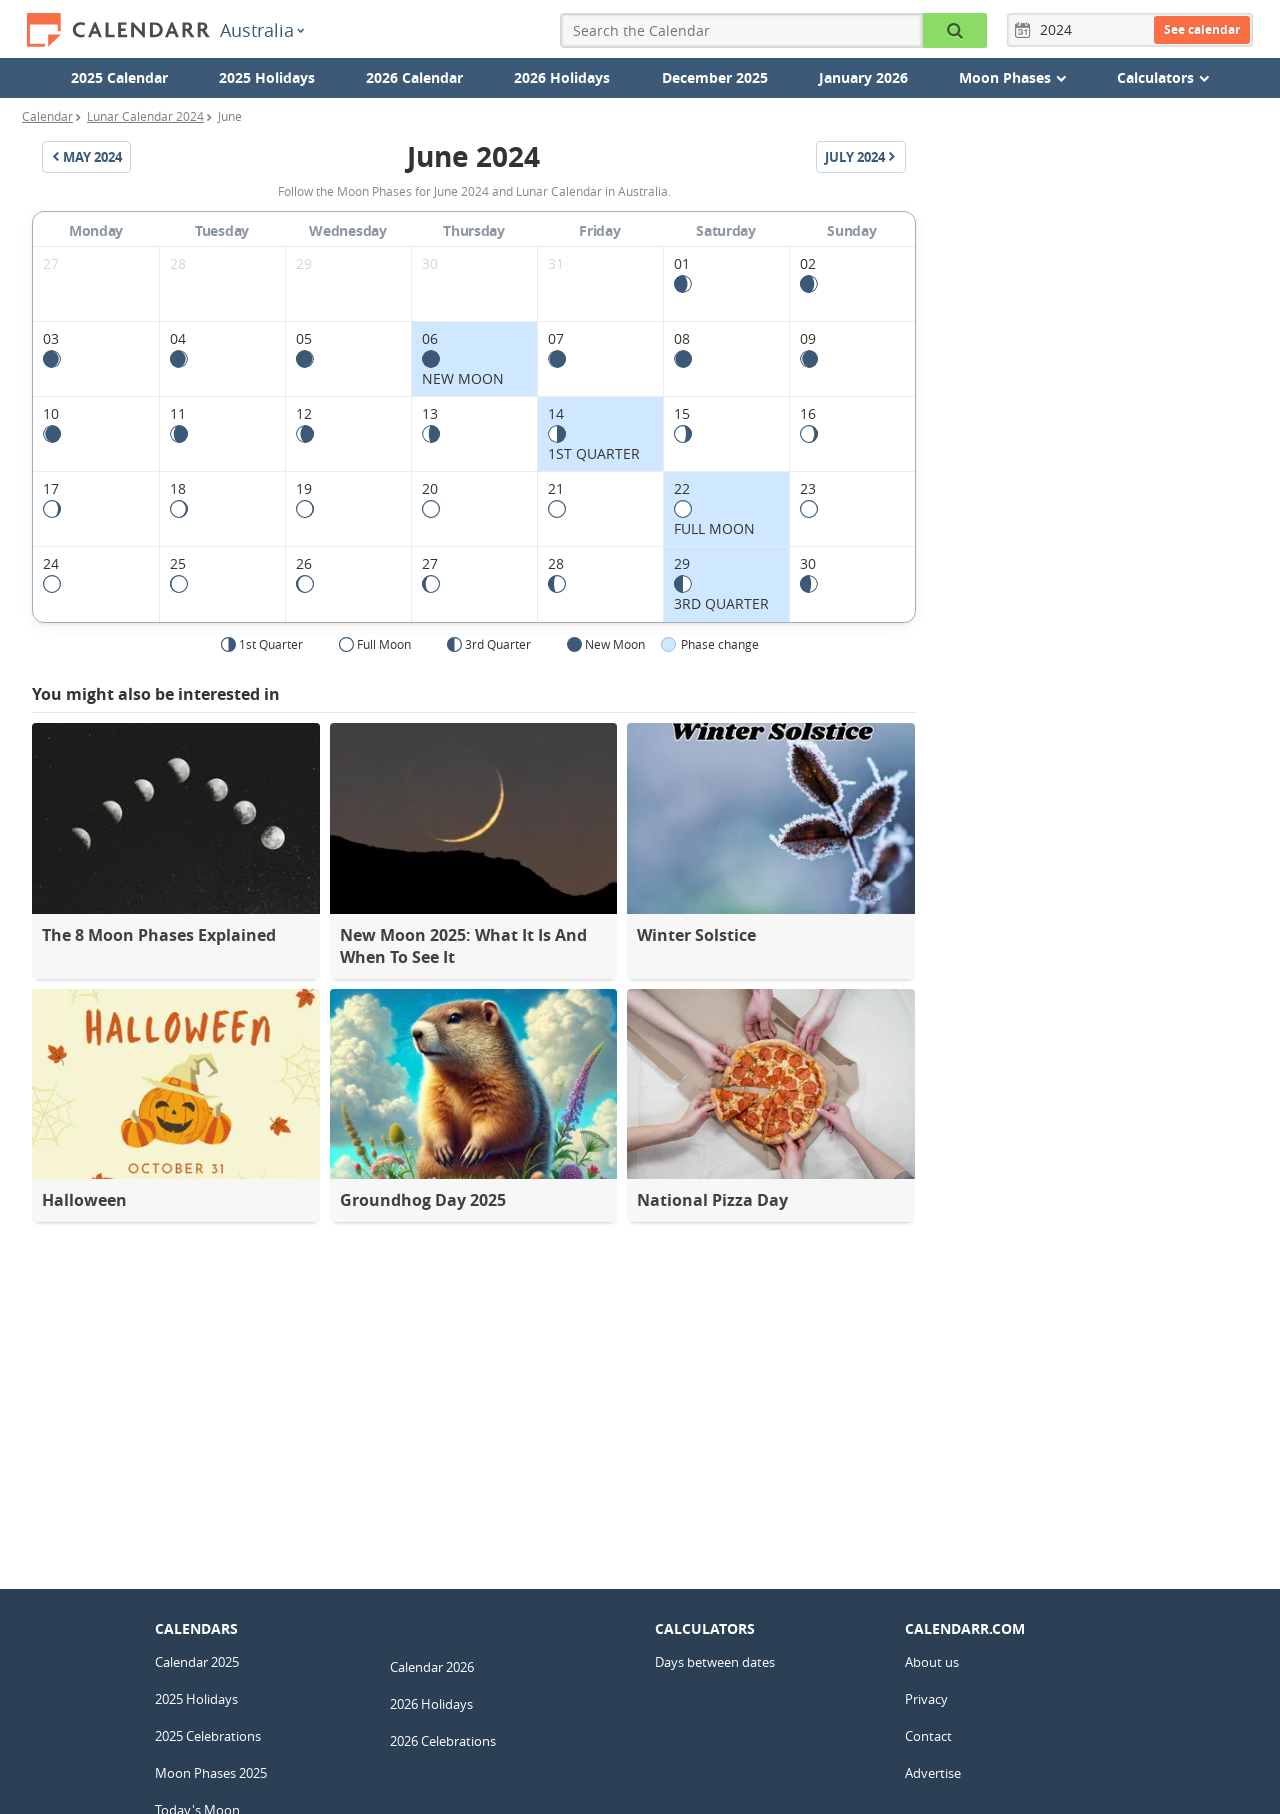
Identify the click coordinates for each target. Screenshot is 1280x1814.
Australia (262, 30)
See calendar (1202, 29)
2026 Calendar (414, 77)
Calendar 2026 (432, 1667)
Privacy (926, 1699)
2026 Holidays (562, 77)
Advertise (933, 1773)
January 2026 (863, 77)
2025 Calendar (119, 77)
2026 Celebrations (443, 1741)
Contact (928, 1736)
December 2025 (715, 77)
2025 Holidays (267, 77)
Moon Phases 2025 (211, 1773)
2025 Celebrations (208, 1736)
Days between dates (715, 1662)
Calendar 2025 (197, 1662)
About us (932, 1662)
